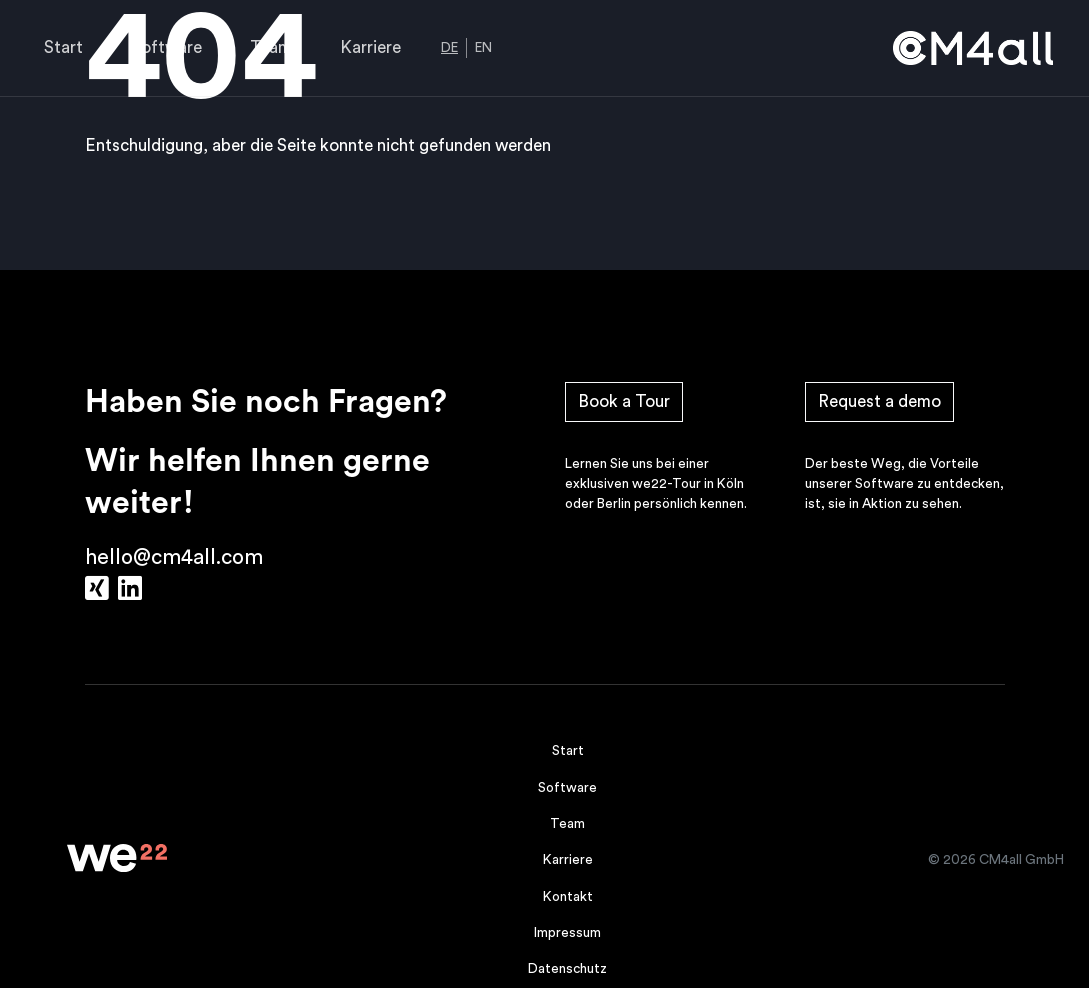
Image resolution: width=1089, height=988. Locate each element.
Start (63, 47)
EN (483, 48)
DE (449, 48)
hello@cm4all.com (174, 557)
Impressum (567, 933)
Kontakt (568, 897)
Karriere (370, 47)
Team (271, 47)
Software (166, 47)
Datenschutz (567, 969)
